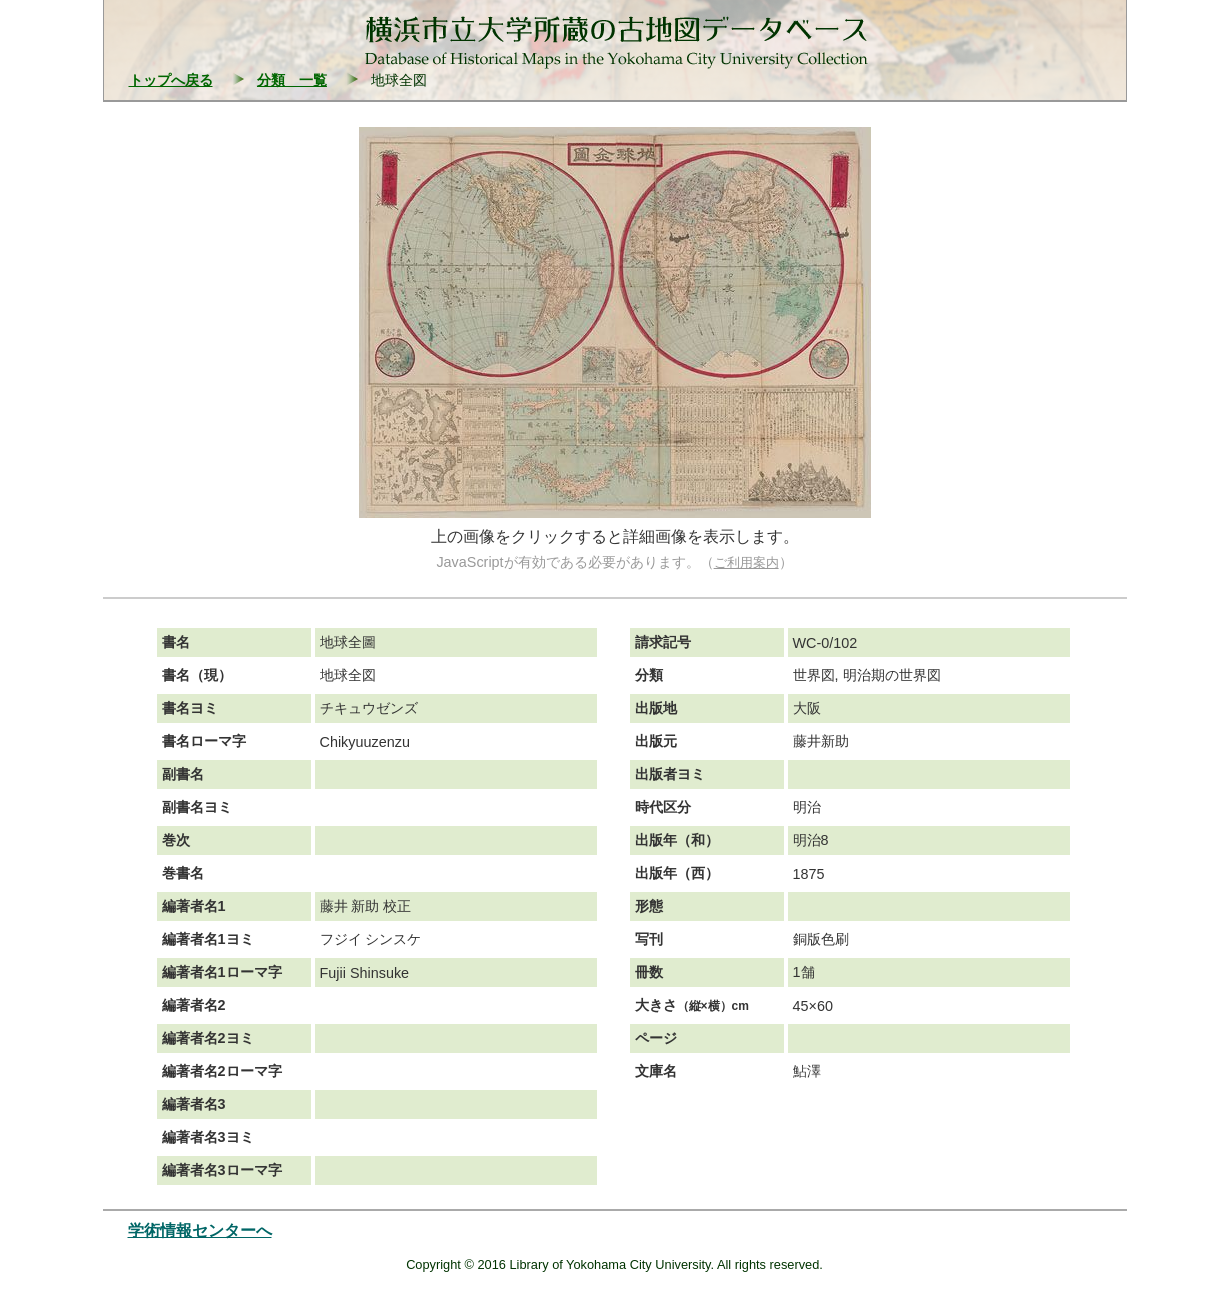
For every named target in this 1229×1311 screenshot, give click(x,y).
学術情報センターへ (200, 1230)
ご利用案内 (746, 562)
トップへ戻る (171, 80)
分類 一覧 (292, 80)
